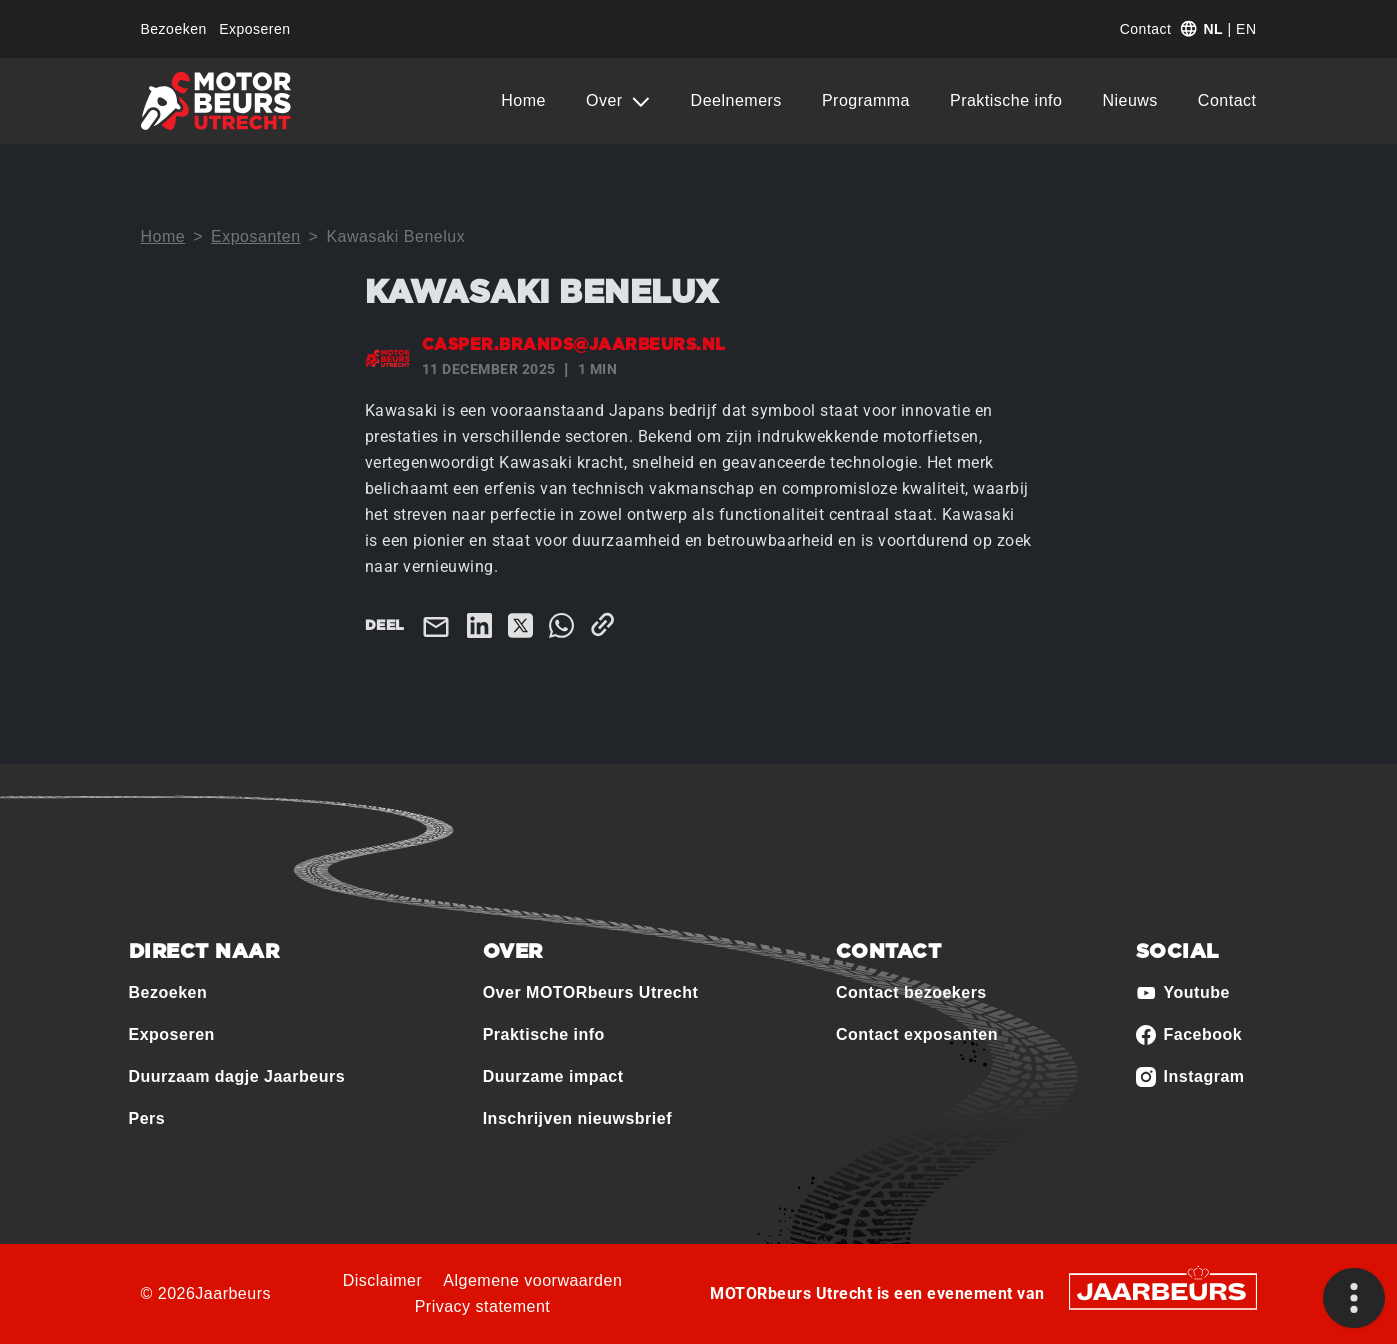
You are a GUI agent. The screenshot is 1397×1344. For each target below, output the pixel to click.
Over (607, 100)
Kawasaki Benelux (395, 236)
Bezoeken (174, 29)
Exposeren (254, 29)
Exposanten (256, 236)
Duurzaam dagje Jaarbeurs (237, 1076)
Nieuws (1129, 100)
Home (523, 100)
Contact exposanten (917, 1034)
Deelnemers (736, 100)
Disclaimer (383, 1280)
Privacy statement (483, 1306)
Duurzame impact (553, 1076)
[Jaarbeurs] (1163, 1289)
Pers (147, 1118)
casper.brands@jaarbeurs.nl (574, 345)
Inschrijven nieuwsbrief (577, 1118)
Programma (866, 100)
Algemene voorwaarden (532, 1280)
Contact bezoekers (911, 992)
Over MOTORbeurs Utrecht (591, 992)
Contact (1146, 29)
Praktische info (1006, 100)
